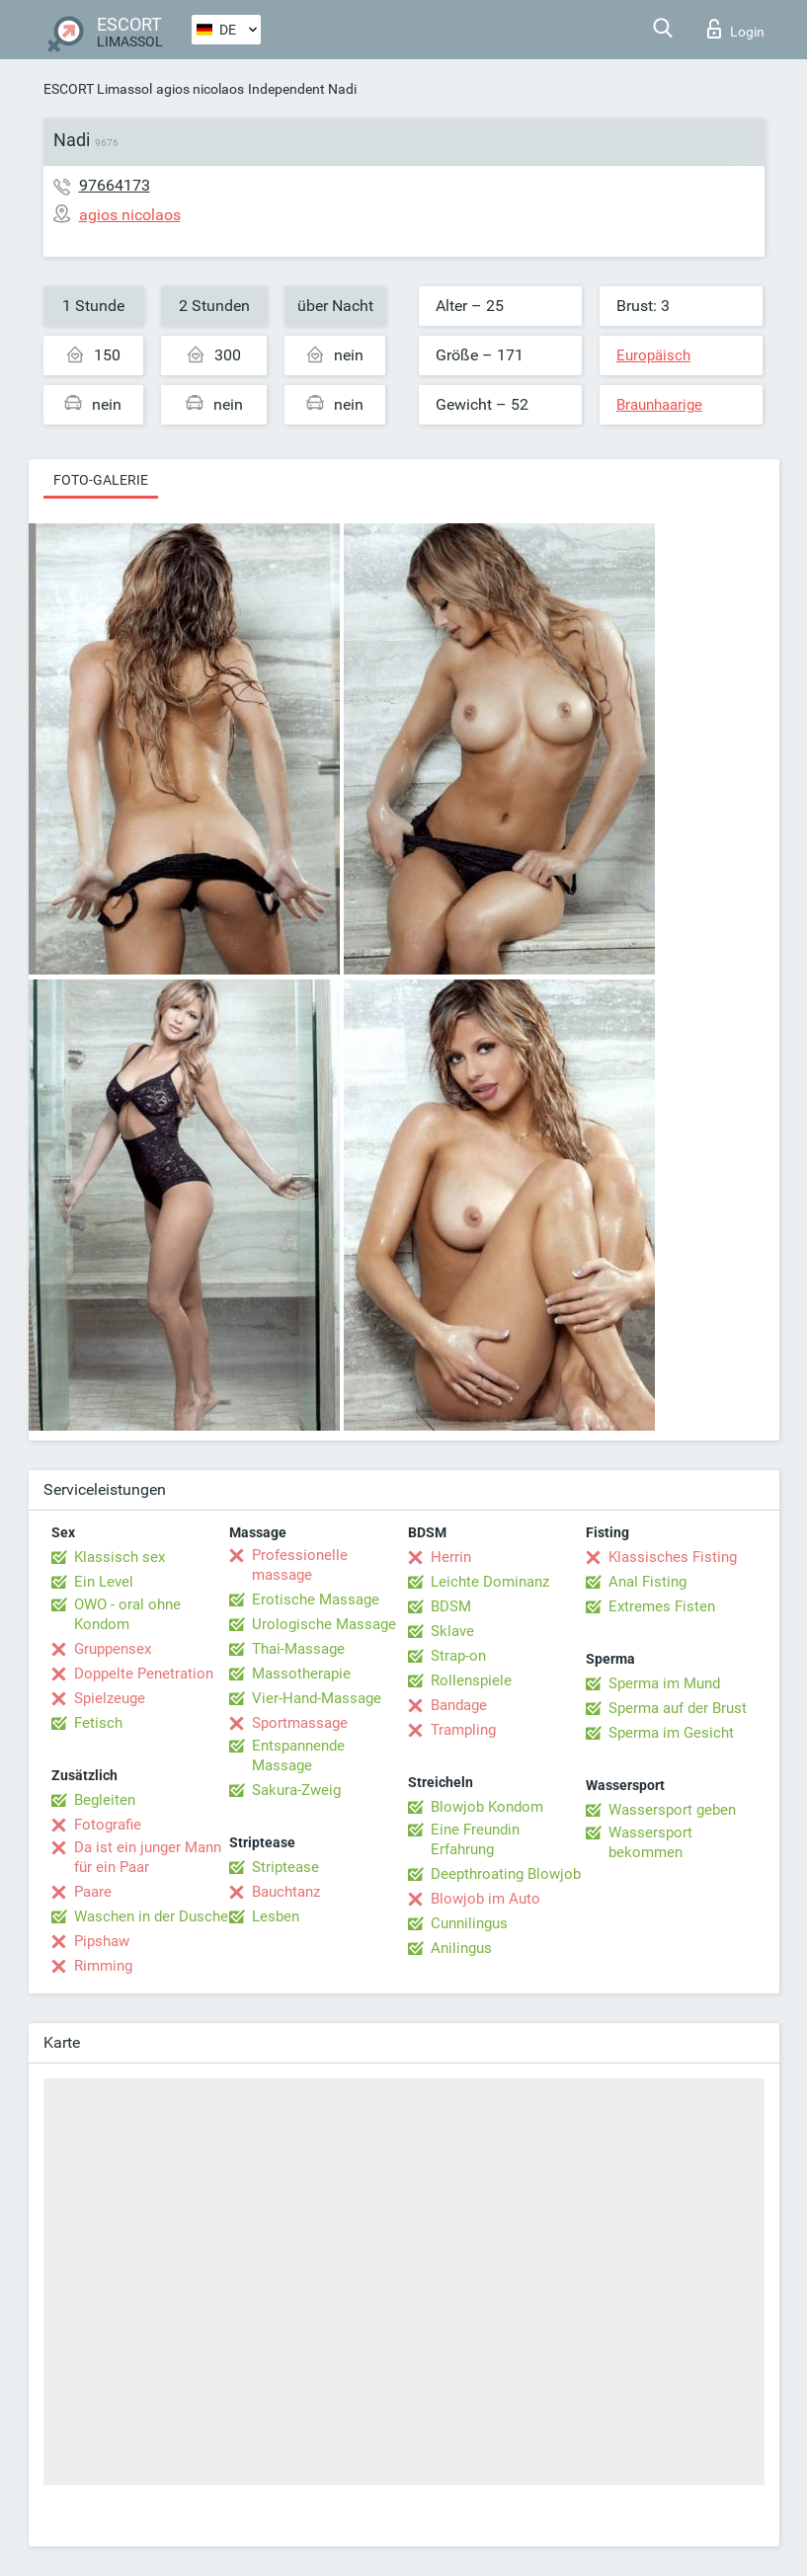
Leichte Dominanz (490, 1582)
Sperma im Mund (664, 1683)
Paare (93, 1892)
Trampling (463, 1730)
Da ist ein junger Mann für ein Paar (147, 1857)
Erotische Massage (315, 1599)
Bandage (459, 1705)
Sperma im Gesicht (671, 1733)
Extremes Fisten (661, 1606)
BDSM (451, 1606)
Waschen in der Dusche (151, 1916)
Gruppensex (112, 1649)
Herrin (451, 1557)
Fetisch (98, 1723)
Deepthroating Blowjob (506, 1874)
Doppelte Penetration (143, 1673)
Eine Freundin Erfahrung (475, 1839)
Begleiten (104, 1800)
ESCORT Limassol (97, 89)
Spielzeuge (109, 1698)
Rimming (103, 1966)
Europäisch (653, 355)
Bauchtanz (286, 1892)
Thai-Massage (298, 1649)
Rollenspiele (471, 1680)
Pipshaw (101, 1941)
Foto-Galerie (100, 480)
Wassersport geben (672, 1810)
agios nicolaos (200, 89)
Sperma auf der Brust (677, 1708)
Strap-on (458, 1656)
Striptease (285, 1867)
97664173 (114, 185)
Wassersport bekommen (650, 1842)
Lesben (275, 1916)
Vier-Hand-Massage (316, 1698)
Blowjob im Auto (485, 1899)
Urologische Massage (324, 1624)
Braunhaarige (659, 405)
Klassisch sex (119, 1557)
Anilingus (461, 1948)
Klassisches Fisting (672, 1557)
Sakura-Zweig (296, 1790)
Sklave (452, 1631)
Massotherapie (301, 1673)
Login (736, 28)
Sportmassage (300, 1723)
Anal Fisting (647, 1582)
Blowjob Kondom (487, 1807)
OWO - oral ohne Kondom (127, 1614)
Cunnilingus (469, 1923)
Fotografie (107, 1825)
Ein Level (103, 1582)
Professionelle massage (300, 1565)
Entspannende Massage (298, 1755)
